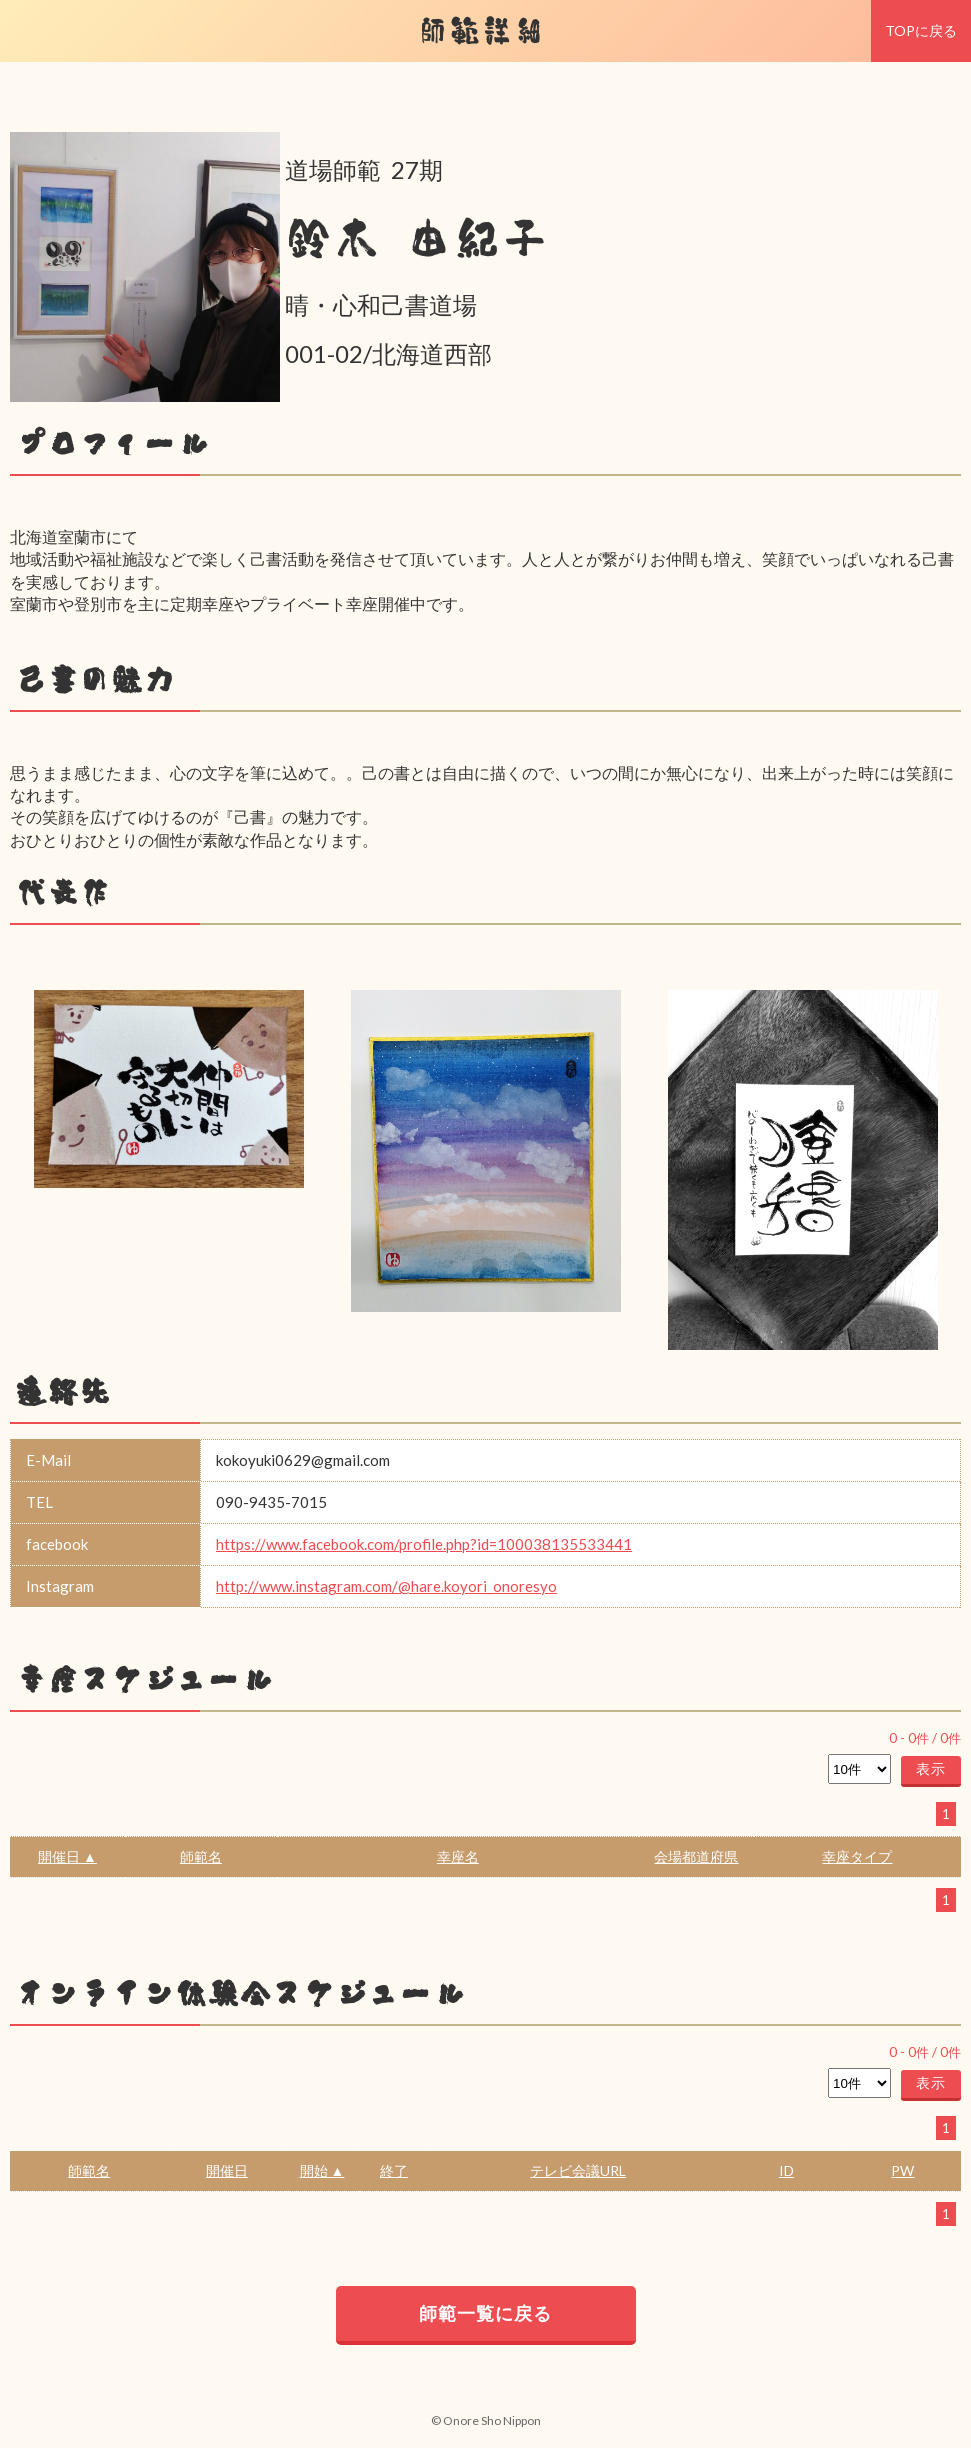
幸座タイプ (857, 1856)
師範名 (201, 1856)
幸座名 (458, 1856)
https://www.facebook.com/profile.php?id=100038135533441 (424, 1544)
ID (786, 2170)
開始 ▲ (322, 2170)
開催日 (227, 2170)
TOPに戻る (921, 30)
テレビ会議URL (578, 2170)
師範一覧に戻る (485, 2313)
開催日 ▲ (67, 1856)
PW (902, 2170)
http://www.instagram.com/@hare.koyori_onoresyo (386, 1586)
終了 (394, 2170)
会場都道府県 (696, 1856)
